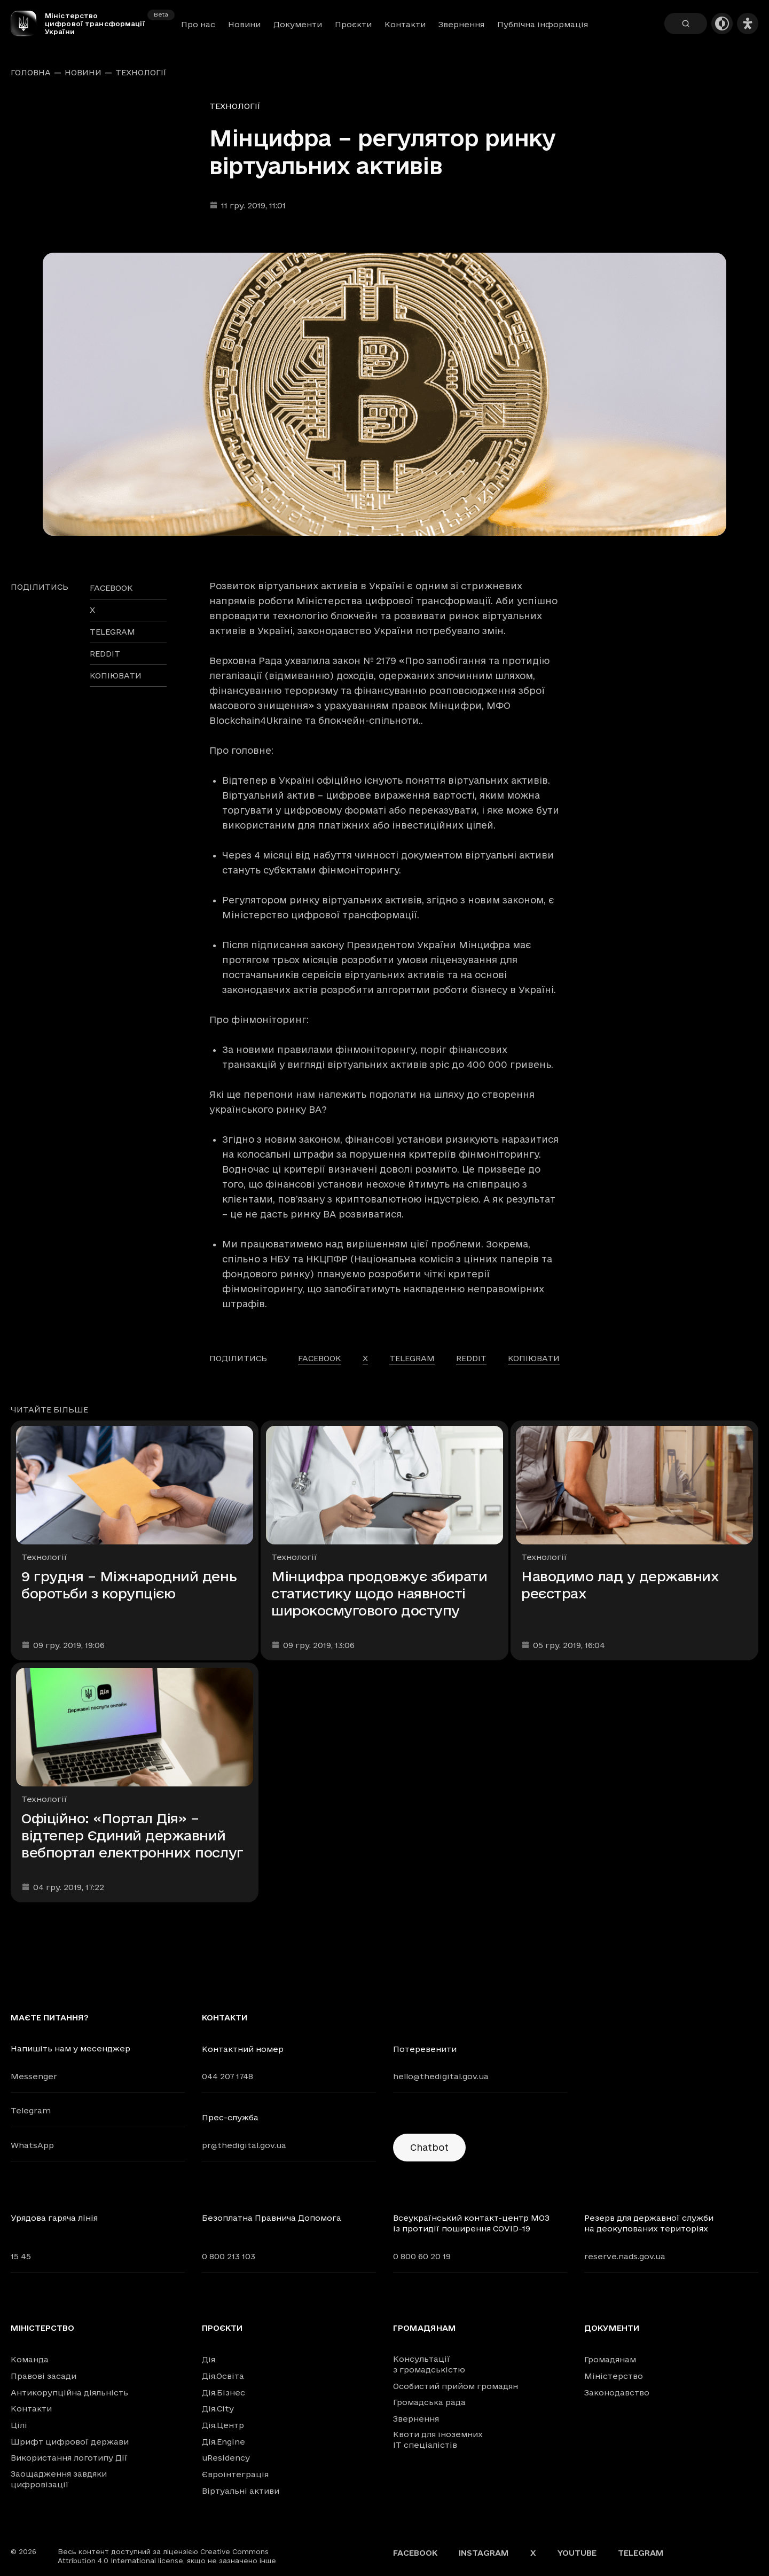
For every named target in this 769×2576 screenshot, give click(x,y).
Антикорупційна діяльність (69, 2392)
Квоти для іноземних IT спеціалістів (438, 2439)
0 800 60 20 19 (422, 2256)
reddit (105, 653)
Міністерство (42, 2328)
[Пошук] (685, 23)
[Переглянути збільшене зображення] (384, 394)
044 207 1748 (227, 2076)
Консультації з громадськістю (429, 2364)
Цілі (19, 2425)
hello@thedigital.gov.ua (441, 2076)
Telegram (31, 2110)
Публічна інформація (542, 24)
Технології (141, 72)
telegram (112, 631)
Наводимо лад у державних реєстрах (620, 1584)
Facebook (415, 2552)
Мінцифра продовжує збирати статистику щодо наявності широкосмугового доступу (379, 1593)
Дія (208, 2359)
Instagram (484, 2552)
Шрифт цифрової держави (70, 2441)
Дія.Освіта (223, 2375)
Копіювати (116, 675)
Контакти (405, 24)
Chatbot (429, 2147)
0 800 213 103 (228, 2256)
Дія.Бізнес (223, 2392)
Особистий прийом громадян (455, 2386)
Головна (31, 72)
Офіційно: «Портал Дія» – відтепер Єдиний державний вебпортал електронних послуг (132, 1835)
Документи (297, 24)
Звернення (461, 24)
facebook (111, 587)
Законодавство (616, 2392)
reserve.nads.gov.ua (624, 2256)
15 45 (21, 2256)
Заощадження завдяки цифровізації (59, 2479)
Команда (30, 2359)
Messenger (34, 2076)
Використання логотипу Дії (69, 2457)
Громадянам (424, 2328)
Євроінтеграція (235, 2474)
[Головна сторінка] (28, 23)
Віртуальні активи (240, 2490)
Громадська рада (429, 2402)
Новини (244, 24)
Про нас (198, 24)
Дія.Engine (223, 2441)
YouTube (577, 2552)
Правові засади (43, 2375)
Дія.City (218, 2408)
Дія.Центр (223, 2425)
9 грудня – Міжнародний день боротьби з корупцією (129, 1584)
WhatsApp (32, 2145)
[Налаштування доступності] (747, 23)
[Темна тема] (722, 23)
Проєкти (353, 24)
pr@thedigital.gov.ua (244, 2145)
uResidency (226, 2457)
